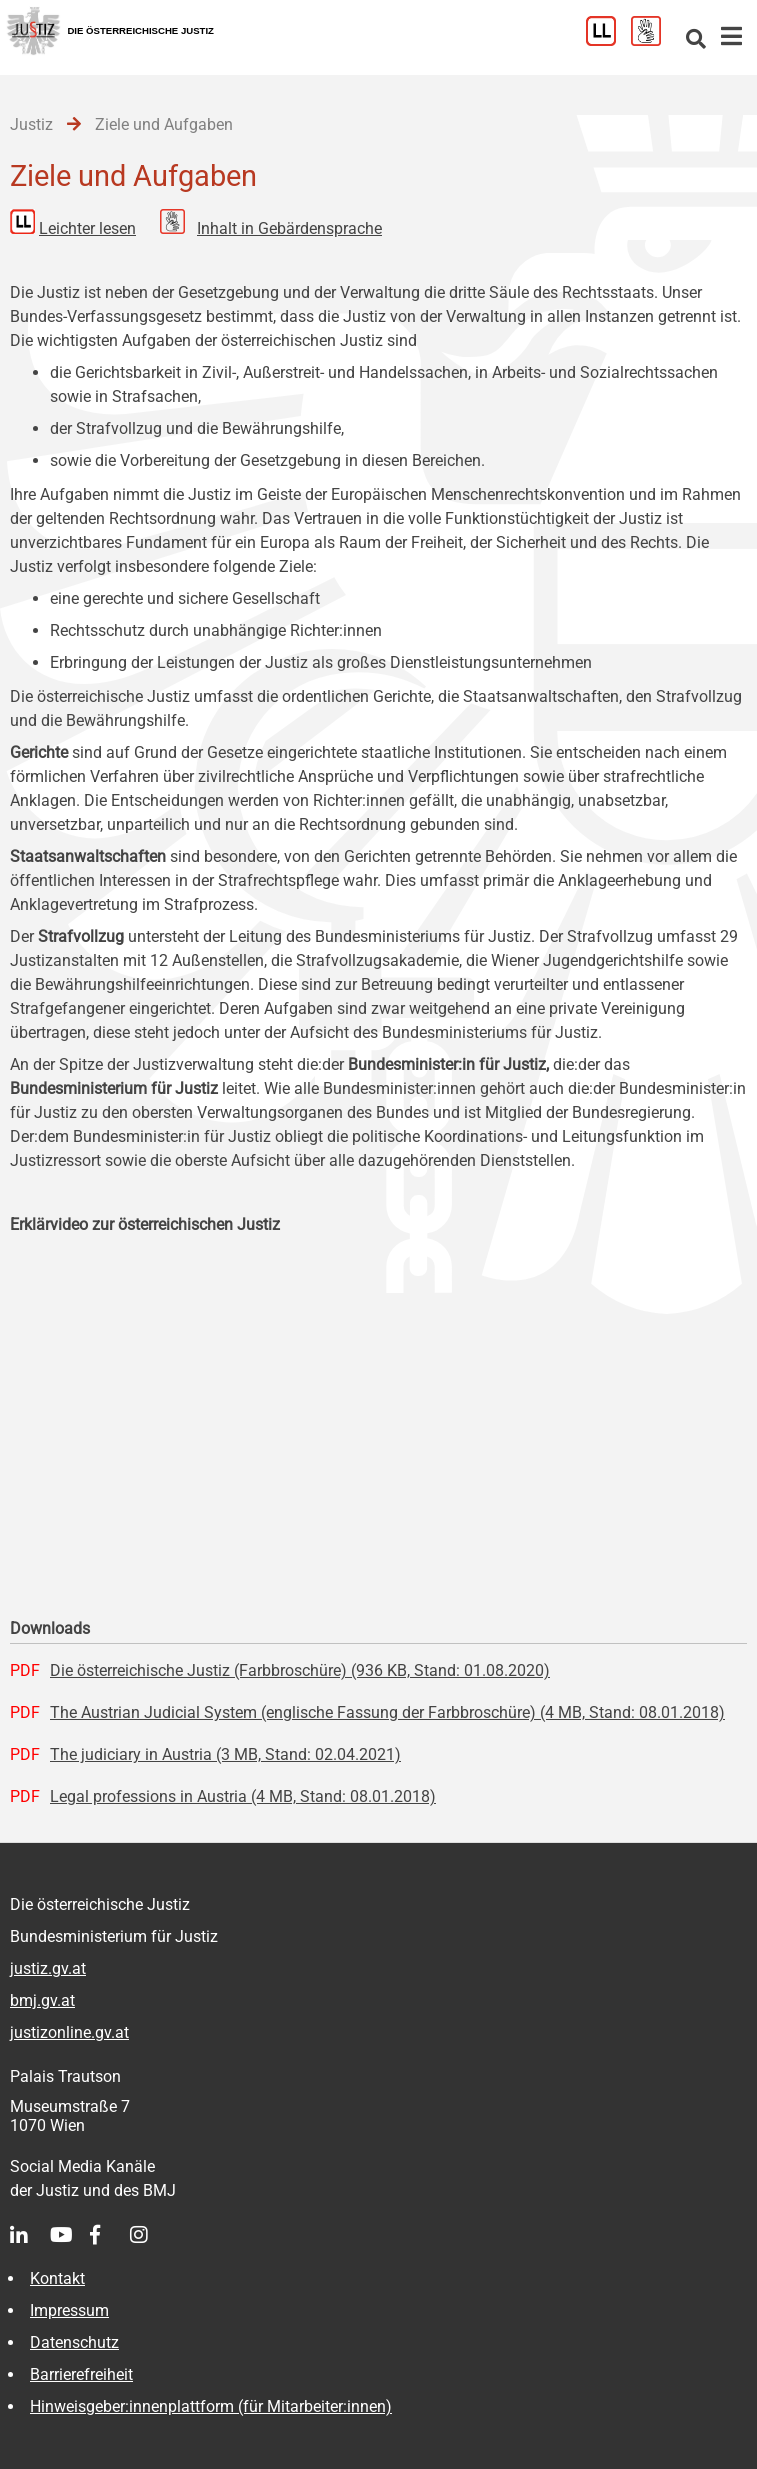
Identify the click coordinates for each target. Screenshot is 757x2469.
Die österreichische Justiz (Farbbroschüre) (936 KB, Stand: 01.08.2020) (300, 1670)
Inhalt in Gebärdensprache (289, 228)
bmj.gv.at (42, 2000)
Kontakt (57, 2278)
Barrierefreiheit (81, 2374)
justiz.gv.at (48, 1968)
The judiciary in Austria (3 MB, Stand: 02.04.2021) (225, 1754)
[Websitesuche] (696, 40)
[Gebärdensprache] (653, 40)
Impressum (69, 2310)
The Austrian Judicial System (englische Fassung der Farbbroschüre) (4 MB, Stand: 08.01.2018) (387, 1712)
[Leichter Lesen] (608, 40)
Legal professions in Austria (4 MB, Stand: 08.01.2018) (243, 1796)
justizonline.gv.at (69, 2032)
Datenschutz (74, 2342)
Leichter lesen (87, 228)
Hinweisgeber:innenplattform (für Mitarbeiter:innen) (211, 2406)
